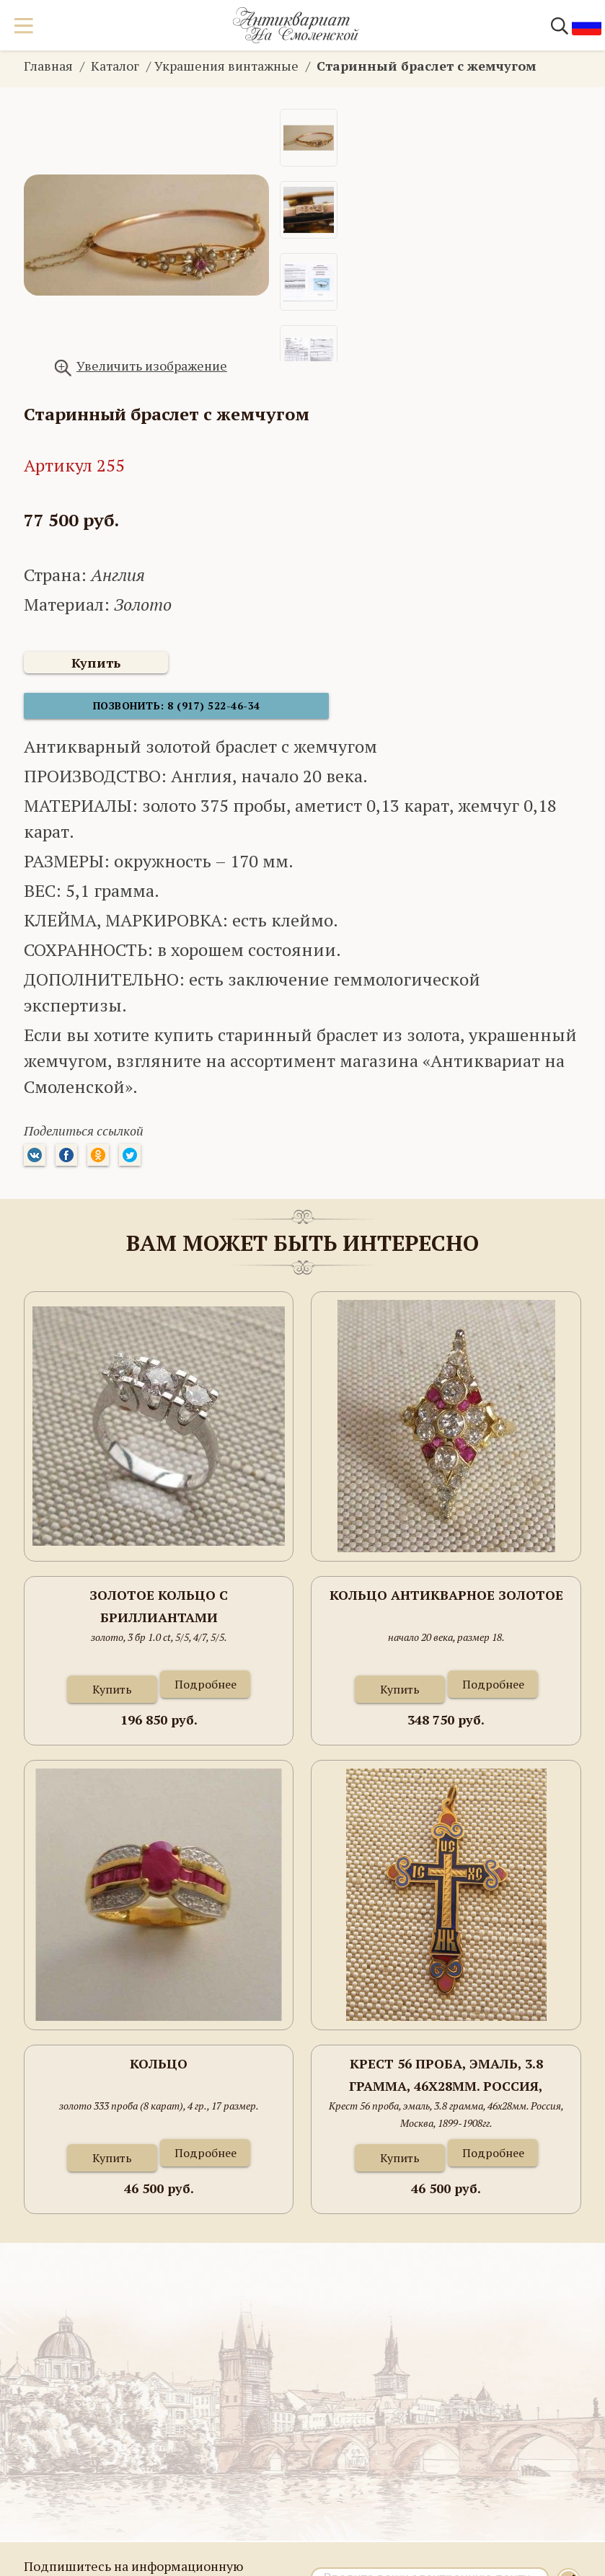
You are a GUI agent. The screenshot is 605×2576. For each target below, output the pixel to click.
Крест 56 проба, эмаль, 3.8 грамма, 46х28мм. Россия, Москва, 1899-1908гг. (446, 2083)
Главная (48, 65)
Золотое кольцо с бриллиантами (158, 1613)
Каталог (115, 65)
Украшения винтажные (226, 65)
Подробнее (206, 1691)
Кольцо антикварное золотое (446, 1602)
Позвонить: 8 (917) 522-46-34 (132, 713)
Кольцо (158, 2070)
